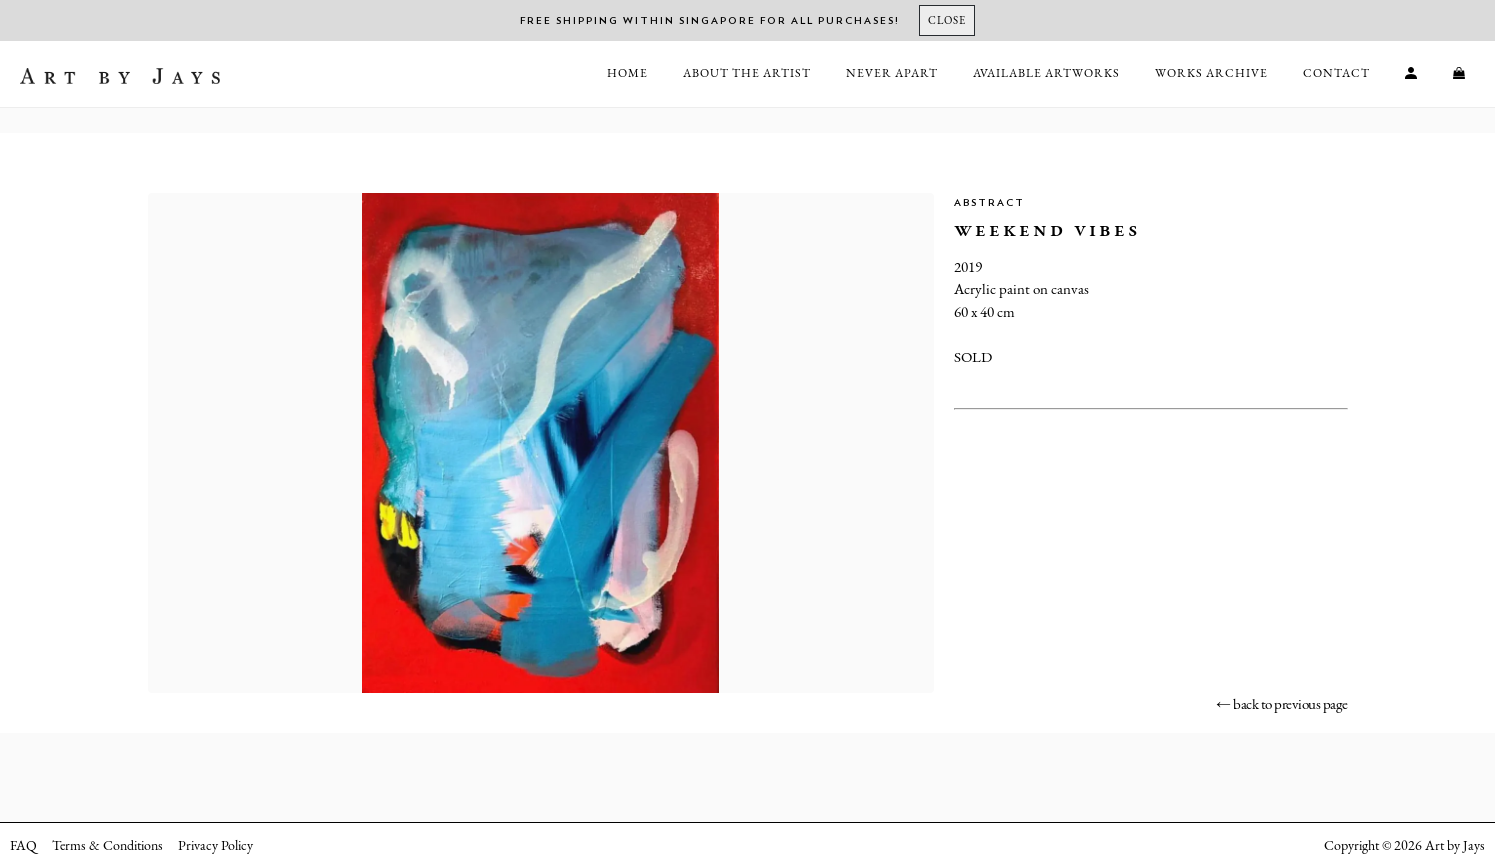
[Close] (947, 20)
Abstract (989, 203)
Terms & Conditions (107, 845)
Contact (1336, 73)
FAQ (23, 845)
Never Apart (892, 73)
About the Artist (747, 73)
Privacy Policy (215, 845)
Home (627, 73)
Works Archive (1211, 73)
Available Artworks (1046, 73)
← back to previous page (1282, 703)
